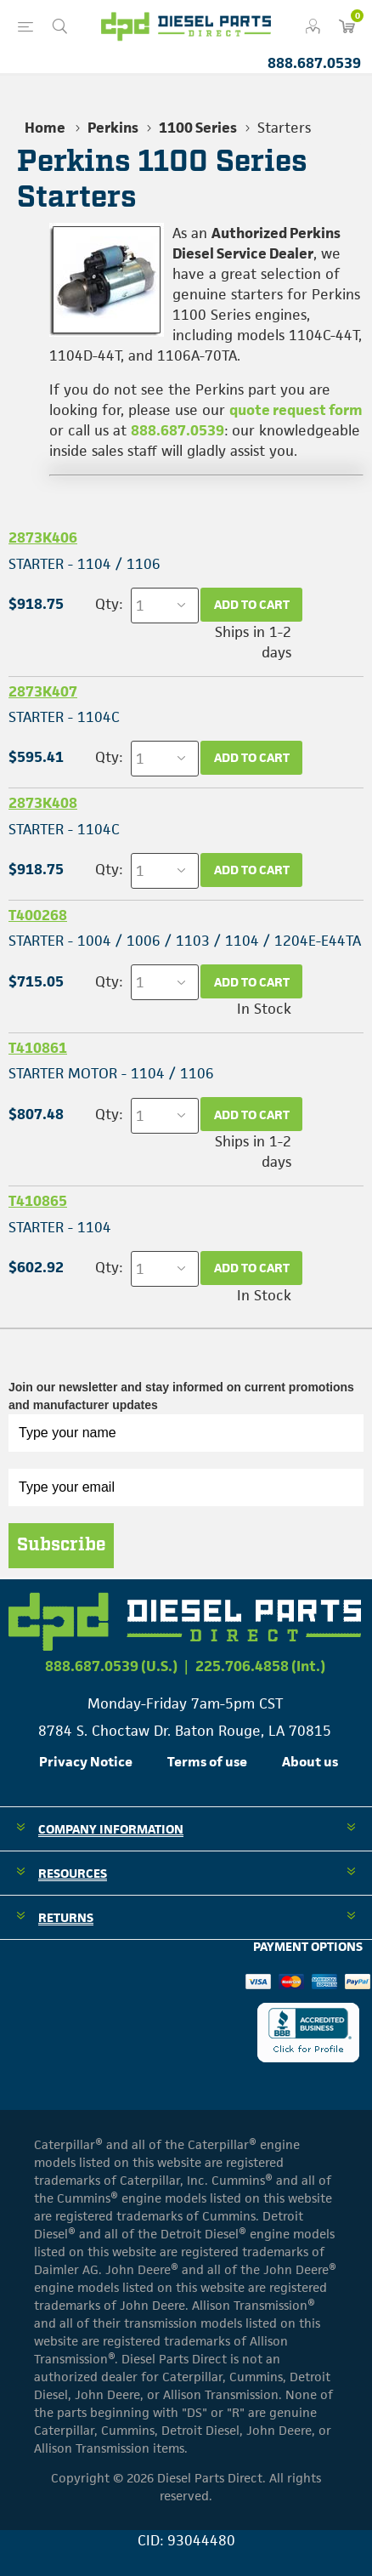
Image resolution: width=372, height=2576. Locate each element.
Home (45, 127)
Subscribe (61, 1545)
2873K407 (42, 691)
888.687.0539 (314, 63)
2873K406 (42, 537)
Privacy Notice (85, 1762)
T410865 (37, 1200)
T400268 (37, 915)
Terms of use (207, 1762)
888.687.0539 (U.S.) (111, 1666)
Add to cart (252, 604)
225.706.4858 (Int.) (260, 1666)
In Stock (264, 1008)
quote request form (296, 410)
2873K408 (42, 802)
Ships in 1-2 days (253, 642)
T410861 (37, 1047)
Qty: (108, 603)
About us (310, 1762)
